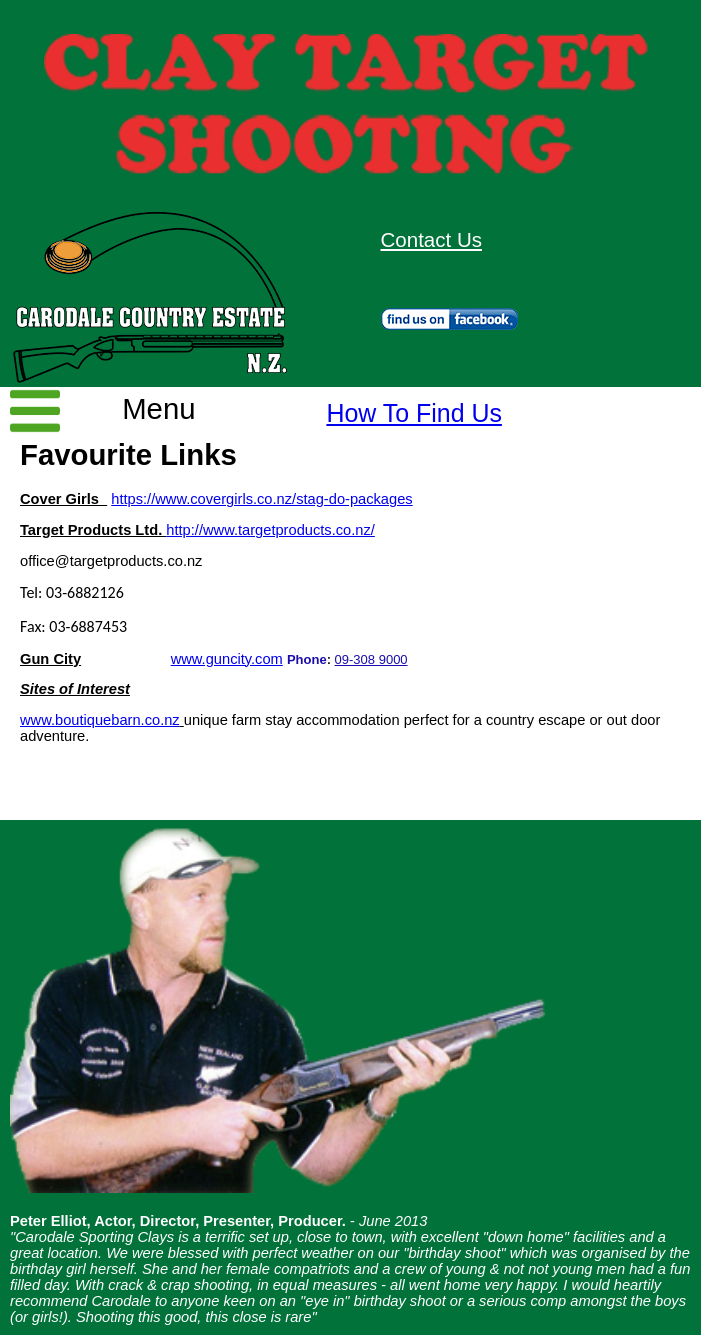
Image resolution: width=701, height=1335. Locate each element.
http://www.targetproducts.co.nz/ (270, 530)
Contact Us (431, 239)
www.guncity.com (227, 659)
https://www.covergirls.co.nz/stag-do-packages (261, 499)
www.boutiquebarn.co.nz (100, 720)
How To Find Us (413, 413)
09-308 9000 (371, 659)
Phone (307, 659)
